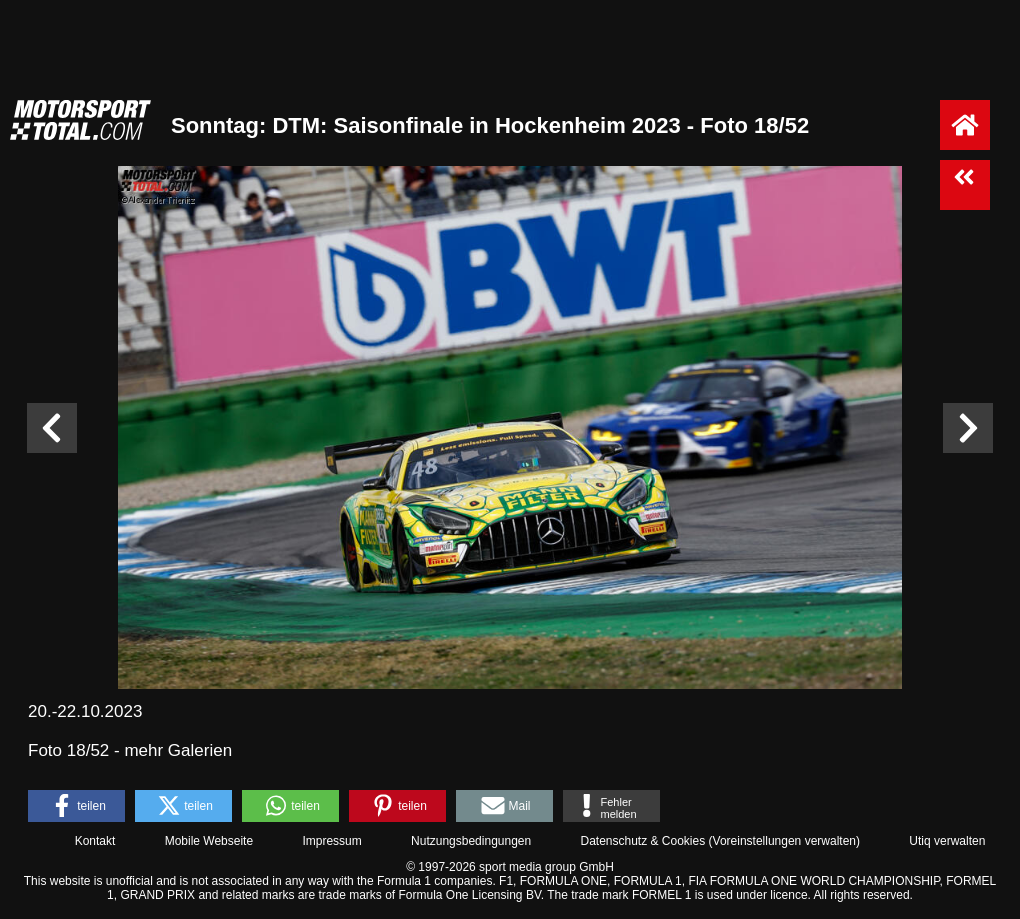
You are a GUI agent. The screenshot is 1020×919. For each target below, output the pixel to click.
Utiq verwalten (947, 841)
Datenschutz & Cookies (642, 841)
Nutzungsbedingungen (471, 841)
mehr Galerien (178, 750)
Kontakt (95, 841)
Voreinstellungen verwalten (784, 841)
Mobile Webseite (209, 841)
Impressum (331, 841)
